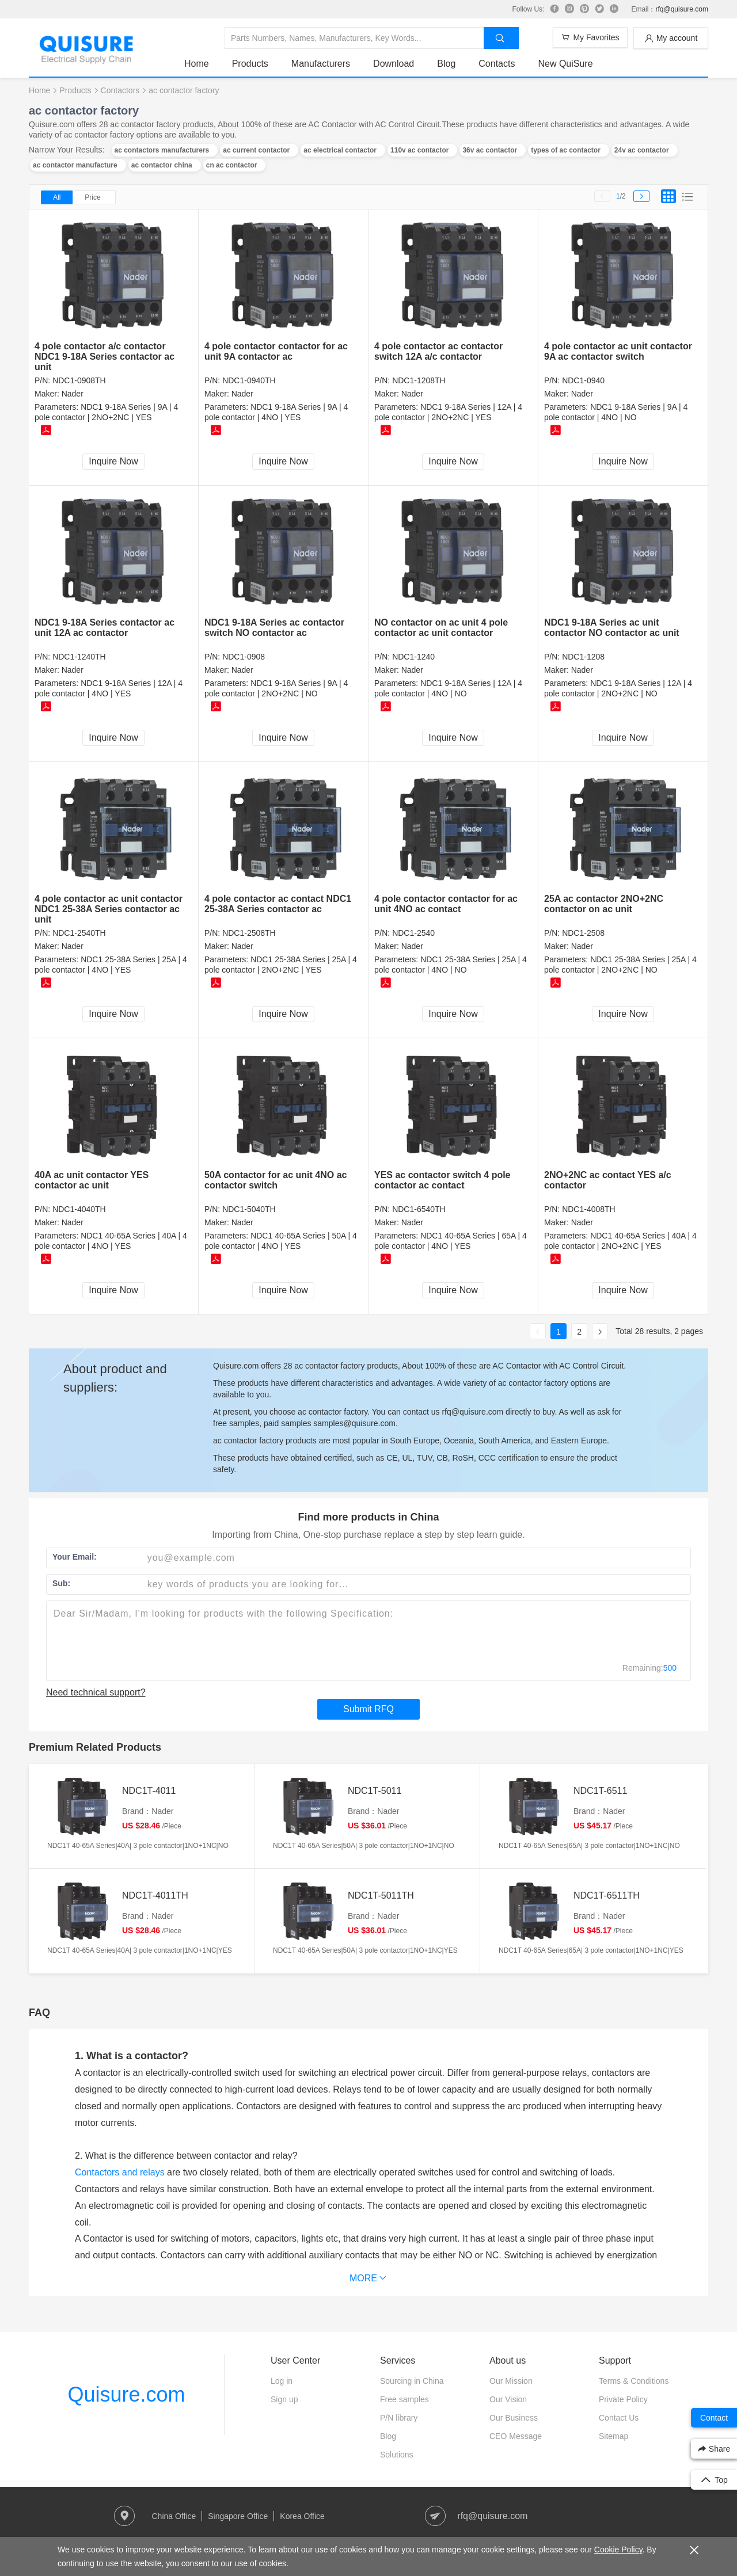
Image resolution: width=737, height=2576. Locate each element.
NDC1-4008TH (589, 1209)
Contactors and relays (120, 2172)
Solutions (396, 2454)
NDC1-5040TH (249, 1209)
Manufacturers (320, 63)
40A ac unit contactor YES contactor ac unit (92, 1180)
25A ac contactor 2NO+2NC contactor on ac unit (603, 904)
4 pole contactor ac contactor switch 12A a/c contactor (438, 351)
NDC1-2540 (413, 933)
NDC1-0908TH (79, 380)
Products (250, 63)
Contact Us (619, 2417)
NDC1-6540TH (419, 1209)
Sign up (284, 2399)
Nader (72, 393)
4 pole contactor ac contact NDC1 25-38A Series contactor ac (277, 904)
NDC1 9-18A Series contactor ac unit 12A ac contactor (104, 628)
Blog (446, 63)
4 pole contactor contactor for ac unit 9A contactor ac (276, 351)
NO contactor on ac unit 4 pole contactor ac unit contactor (441, 628)
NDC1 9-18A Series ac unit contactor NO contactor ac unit (611, 628)
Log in (281, 2381)
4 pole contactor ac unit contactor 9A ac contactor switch (618, 351)
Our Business (513, 2417)
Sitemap (613, 2436)
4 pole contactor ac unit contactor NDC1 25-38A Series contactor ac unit (109, 909)
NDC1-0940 (583, 380)
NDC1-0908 (243, 656)
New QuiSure (565, 63)
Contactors (120, 90)
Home (196, 63)
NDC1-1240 (413, 656)
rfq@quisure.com (681, 9)
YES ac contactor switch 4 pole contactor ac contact (442, 1180)
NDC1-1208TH (419, 380)
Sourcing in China (412, 2381)
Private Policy (623, 2399)
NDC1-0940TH (249, 380)
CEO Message (515, 2436)
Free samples (404, 2399)
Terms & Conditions (633, 2381)
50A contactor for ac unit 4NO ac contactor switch (275, 1180)
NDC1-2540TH (79, 933)
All (56, 197)
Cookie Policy (618, 2549)
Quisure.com (126, 2394)
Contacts (496, 63)
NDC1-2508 (583, 933)
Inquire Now (113, 461)
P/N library (398, 2417)
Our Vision (508, 2399)
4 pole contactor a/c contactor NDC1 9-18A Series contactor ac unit (104, 356)
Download (393, 63)
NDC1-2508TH (249, 933)
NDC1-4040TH (79, 1209)
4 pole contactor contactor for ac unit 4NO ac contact (446, 904)
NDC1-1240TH (79, 656)
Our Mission (511, 2381)
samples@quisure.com (354, 1423)
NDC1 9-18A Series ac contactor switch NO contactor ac (274, 628)
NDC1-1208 (583, 656)
